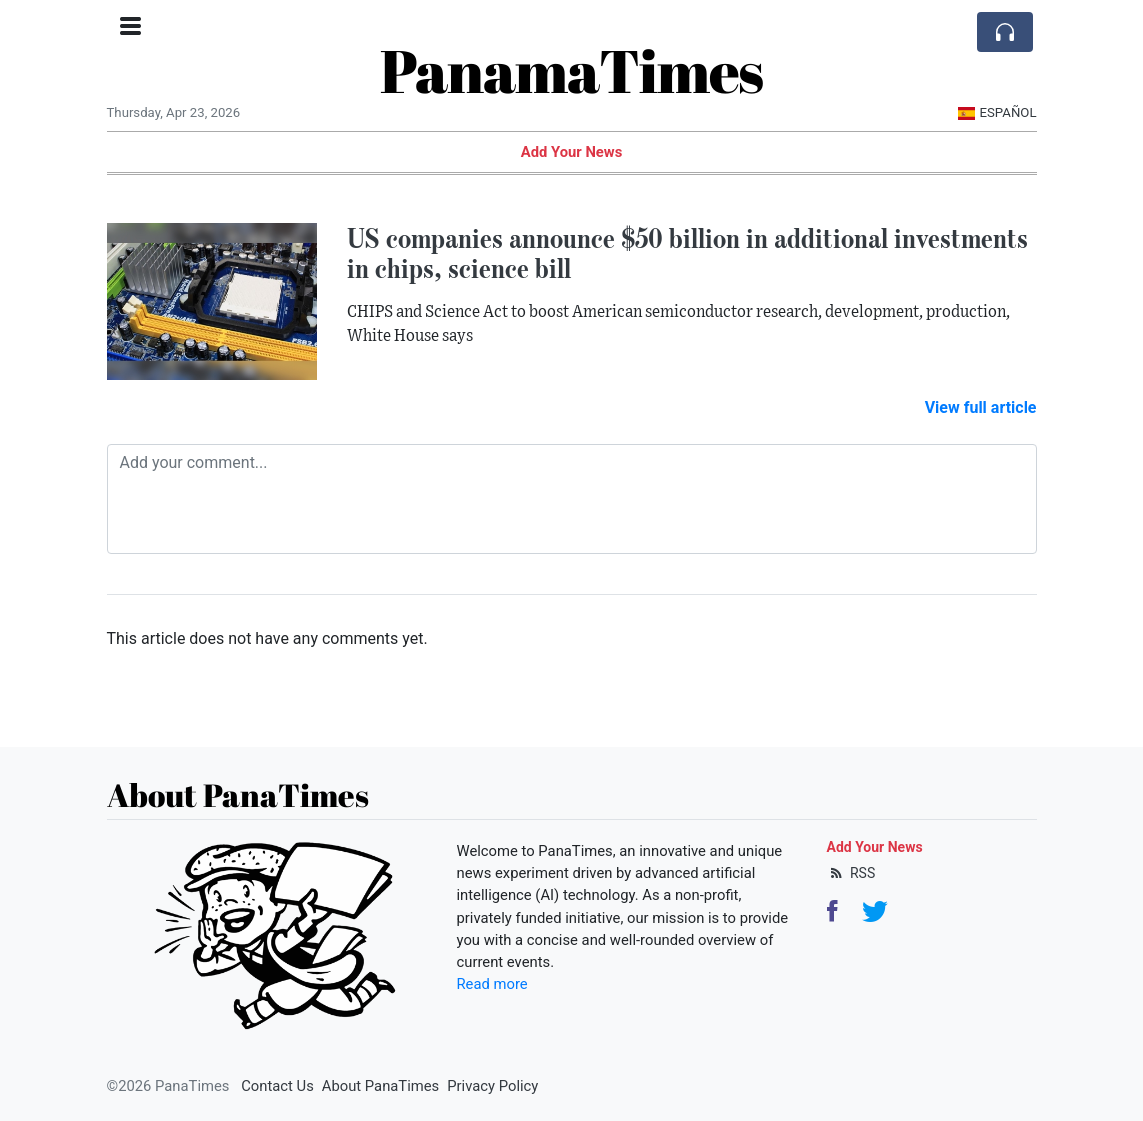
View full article (981, 407)
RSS (851, 873)
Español (997, 112)
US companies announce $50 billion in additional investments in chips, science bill (687, 253)
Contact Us (277, 1086)
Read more (492, 984)
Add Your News (572, 152)
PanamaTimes (571, 70)
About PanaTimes (380, 1086)
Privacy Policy (492, 1086)
